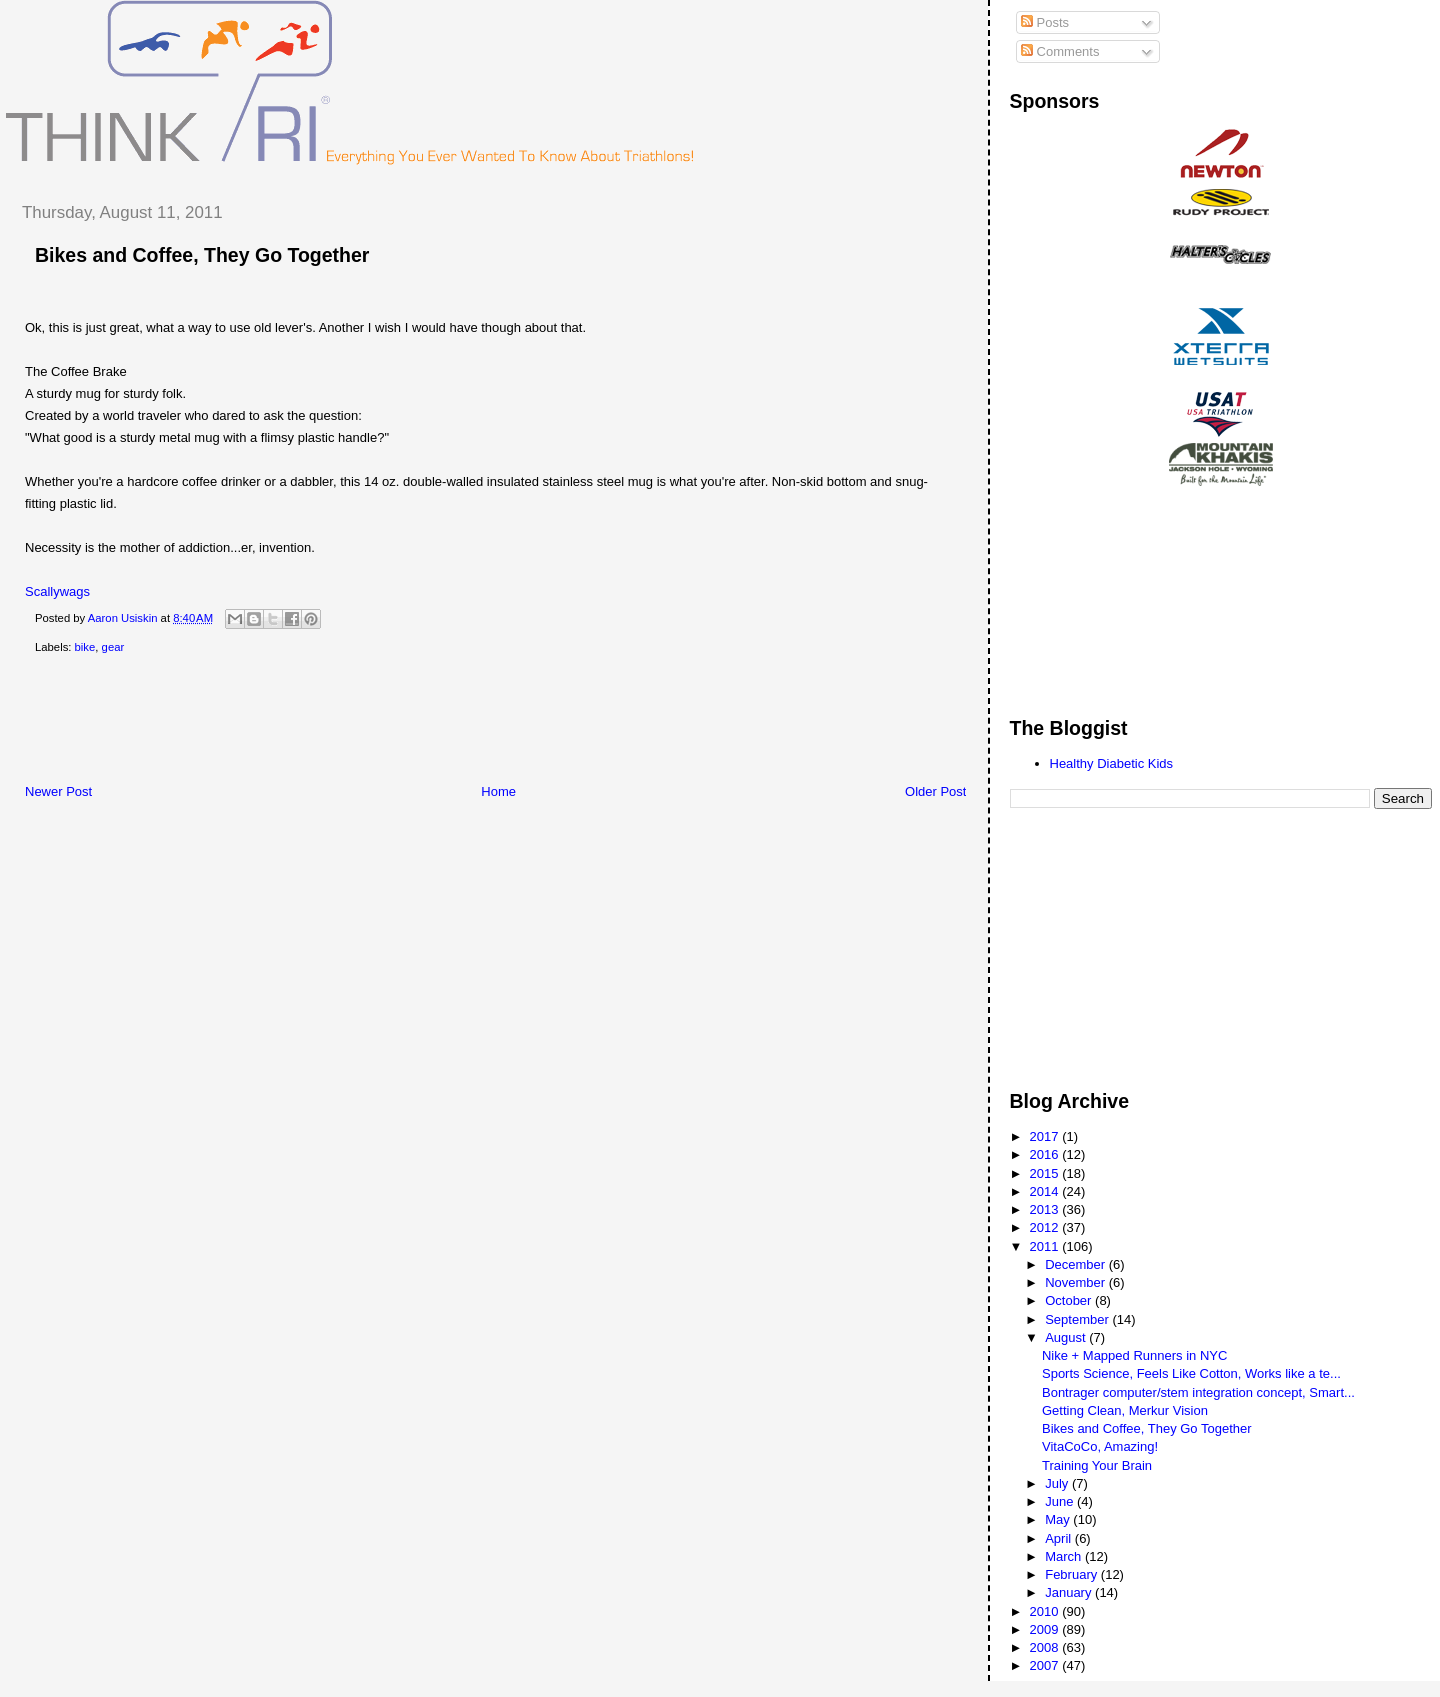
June (1061, 1501)
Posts (1045, 22)
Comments (1060, 51)
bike (85, 647)
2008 (1046, 1647)
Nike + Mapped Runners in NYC (1134, 1355)
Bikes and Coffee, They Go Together (1147, 1428)
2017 (1046, 1136)
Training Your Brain (1097, 1465)
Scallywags (57, 591)
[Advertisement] (369, 723)
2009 (1046, 1629)
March (1065, 1556)
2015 (1046, 1173)
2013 (1046, 1209)
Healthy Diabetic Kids (1112, 763)
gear (113, 647)
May (1059, 1519)
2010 (1046, 1611)
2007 (1046, 1665)
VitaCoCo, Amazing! (1100, 1446)
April (1060, 1538)
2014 (1046, 1191)
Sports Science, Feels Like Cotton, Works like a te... (1191, 1373)
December (1077, 1264)
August (1067, 1337)
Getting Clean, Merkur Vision (1125, 1410)
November (1077, 1282)
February (1073, 1574)
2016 (1046, 1154)
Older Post (935, 791)
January (1070, 1592)
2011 (1046, 1246)
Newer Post (58, 791)
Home (498, 791)
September (1078, 1319)
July (1058, 1483)
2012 (1046, 1227)
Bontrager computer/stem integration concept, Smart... (1198, 1392)
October (1070, 1300)
